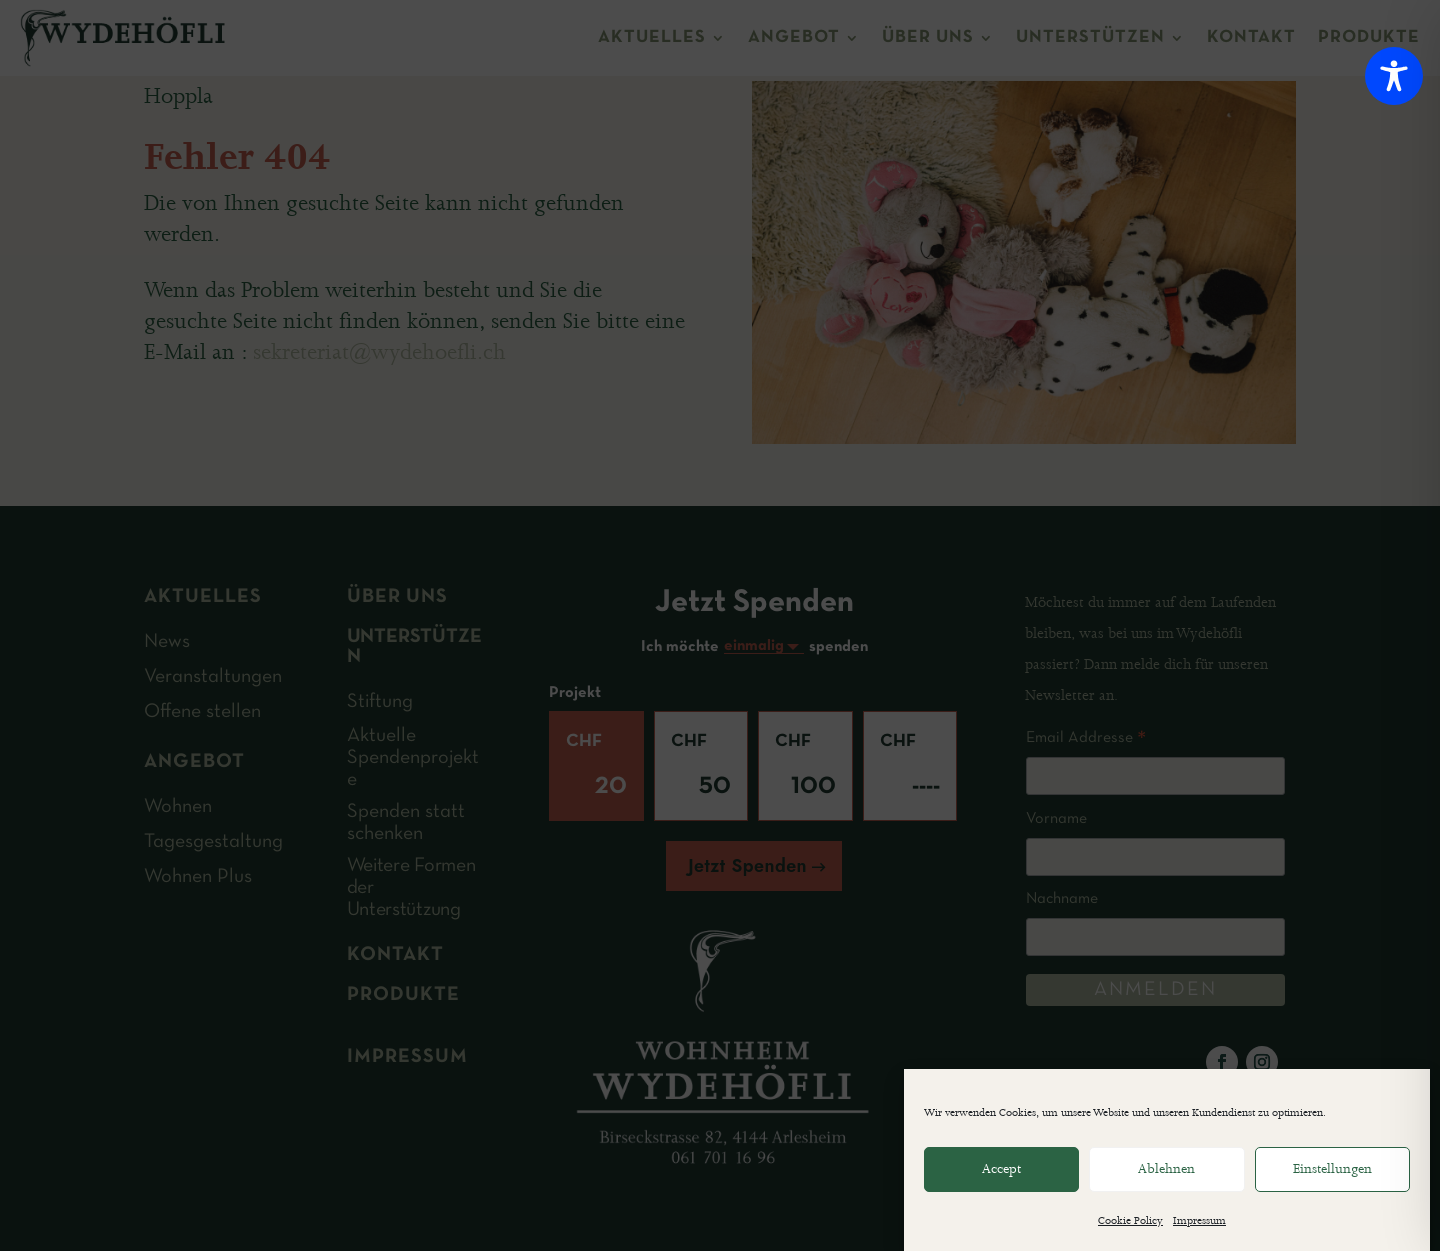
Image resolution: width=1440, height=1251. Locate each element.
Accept (1001, 1169)
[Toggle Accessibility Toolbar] (1394, 76)
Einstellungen (1332, 1169)
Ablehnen (1166, 1169)
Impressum (1199, 1221)
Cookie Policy (1130, 1221)
